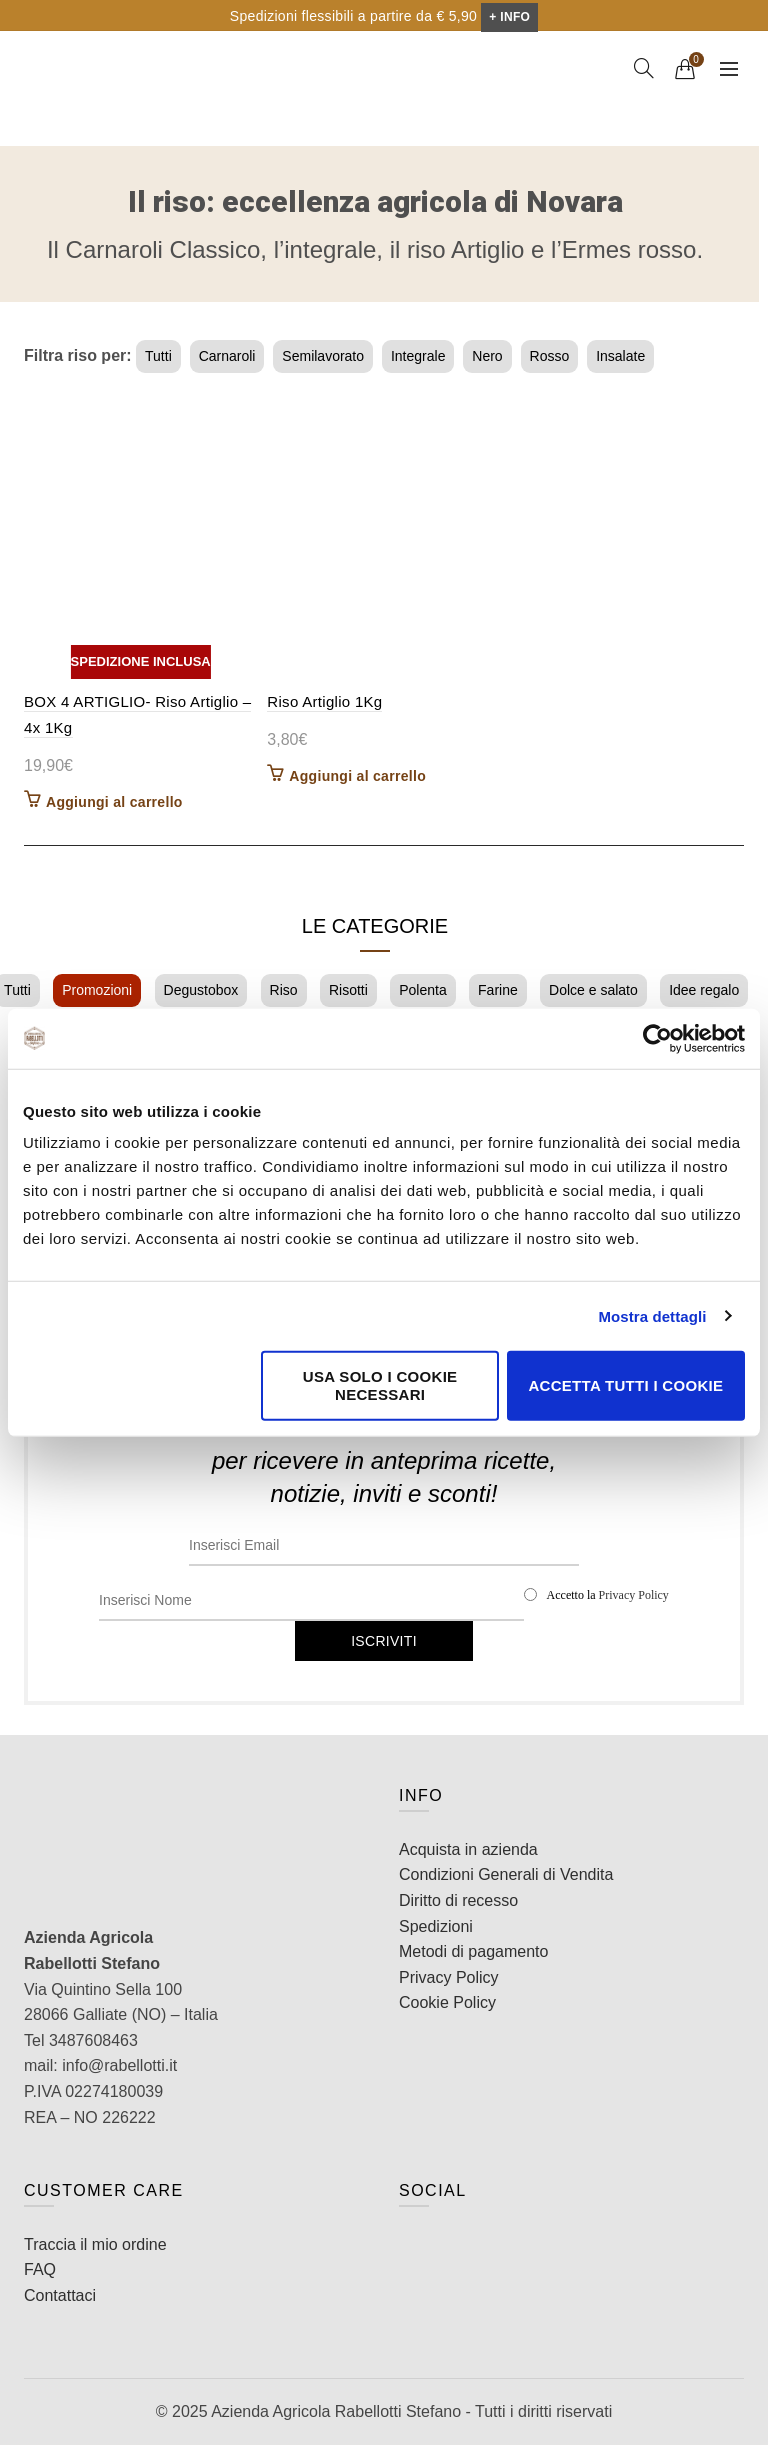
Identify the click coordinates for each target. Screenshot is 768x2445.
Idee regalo (704, 990)
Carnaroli (227, 356)
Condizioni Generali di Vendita (506, 1874)
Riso (284, 990)
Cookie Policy (447, 2002)
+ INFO (509, 17)
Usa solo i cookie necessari (380, 1385)
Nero (487, 356)
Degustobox (201, 990)
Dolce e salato (593, 990)
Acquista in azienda (468, 1849)
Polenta (422, 990)
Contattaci (60, 2295)
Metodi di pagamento (473, 1951)
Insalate (620, 356)
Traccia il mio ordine (95, 2244)
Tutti (158, 356)
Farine (498, 990)
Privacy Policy (634, 1595)
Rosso (550, 356)
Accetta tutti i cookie (625, 1385)
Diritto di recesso (458, 1900)
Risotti (348, 990)
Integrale (418, 356)
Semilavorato (323, 356)
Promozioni (97, 990)
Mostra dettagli (652, 1315)
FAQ (40, 2269)
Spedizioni (436, 1926)
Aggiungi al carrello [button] (114, 802)
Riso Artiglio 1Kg (324, 701)
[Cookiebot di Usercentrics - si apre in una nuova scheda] (657, 1038)
